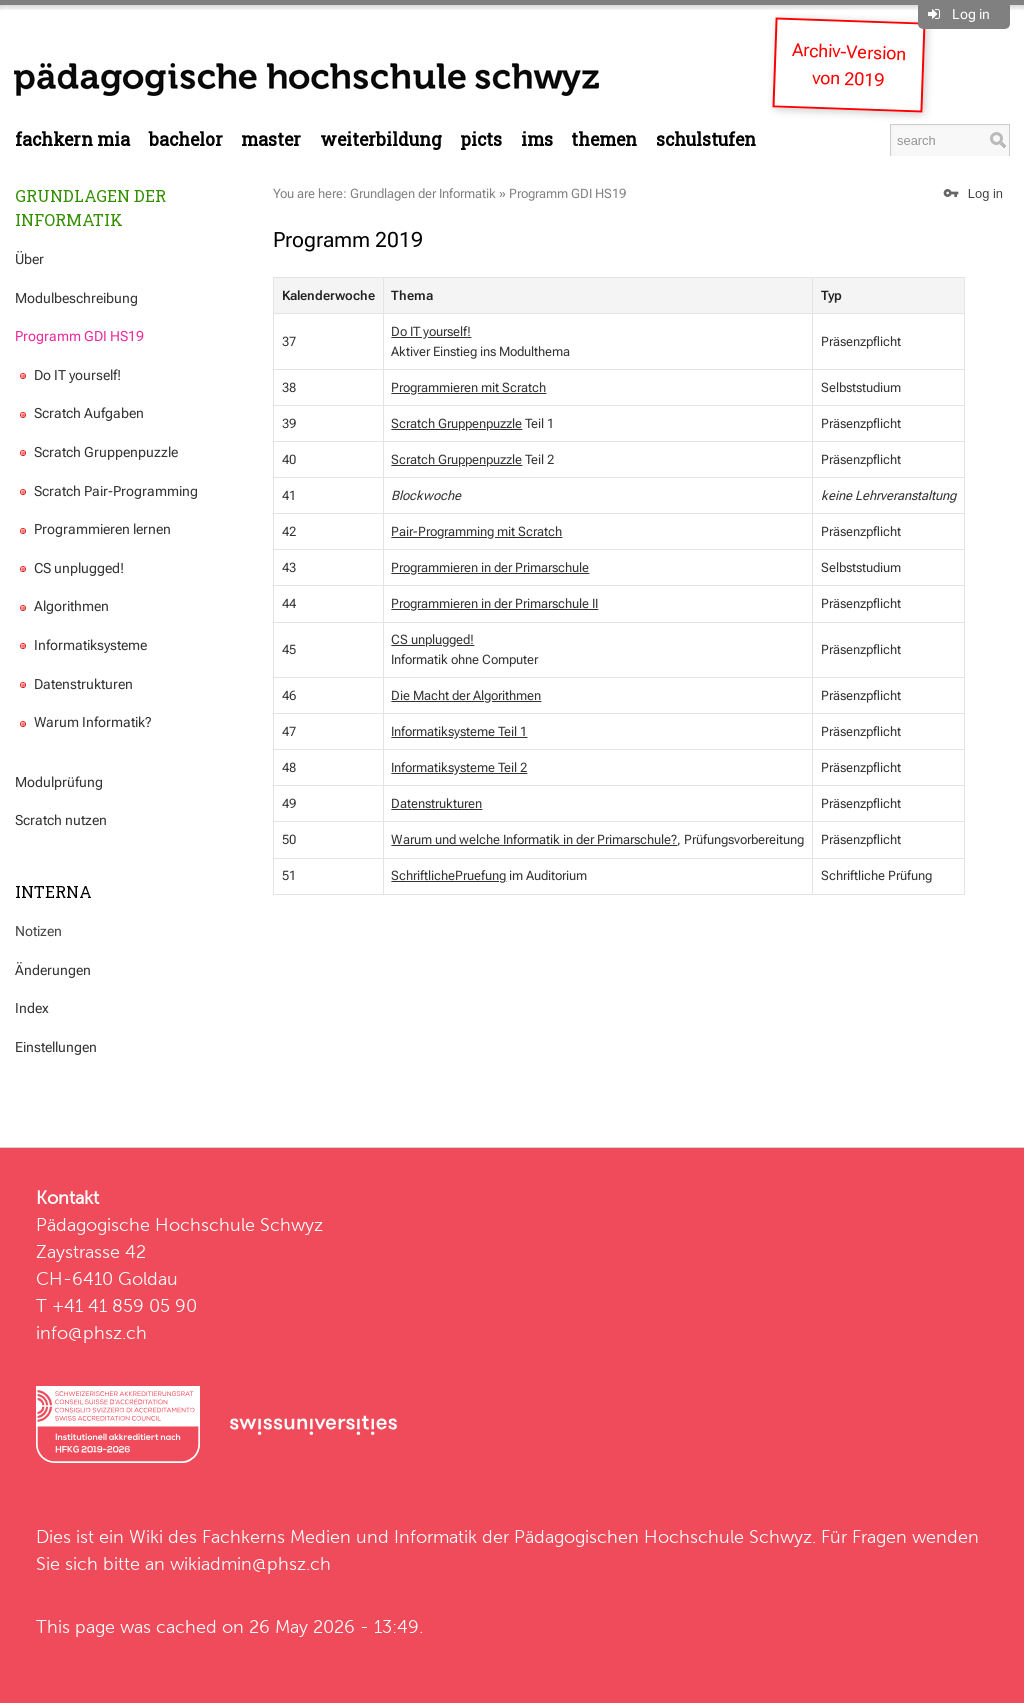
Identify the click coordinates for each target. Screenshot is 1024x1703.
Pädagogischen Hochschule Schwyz (663, 1536)
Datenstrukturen (74, 684)
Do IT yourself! (68, 375)
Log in (971, 14)
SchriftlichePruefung (448, 875)
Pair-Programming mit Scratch (476, 531)
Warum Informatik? (83, 722)
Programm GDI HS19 (79, 336)
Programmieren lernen (93, 529)
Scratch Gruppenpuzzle (96, 452)
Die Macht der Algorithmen (466, 695)
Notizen (38, 931)
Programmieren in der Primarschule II (494, 603)
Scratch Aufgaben (79, 413)
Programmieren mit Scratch (468, 387)
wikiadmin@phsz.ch (250, 1563)
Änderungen (53, 970)
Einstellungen (56, 1047)
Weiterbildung (381, 139)
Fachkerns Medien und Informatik (339, 1536)
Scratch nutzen (61, 820)
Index (32, 1008)
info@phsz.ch (91, 1332)
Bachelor (186, 139)
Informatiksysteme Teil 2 (459, 767)
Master (271, 139)
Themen (604, 139)
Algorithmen (62, 606)
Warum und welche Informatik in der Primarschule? (534, 839)
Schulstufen (706, 139)
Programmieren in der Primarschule (490, 567)
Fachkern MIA (72, 139)
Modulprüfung (59, 782)
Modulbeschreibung (76, 298)
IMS (537, 139)
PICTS (481, 139)
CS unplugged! (69, 568)
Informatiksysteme (81, 645)
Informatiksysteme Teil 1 (459, 731)
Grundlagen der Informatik (90, 207)
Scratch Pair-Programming (106, 491)
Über (29, 259)
